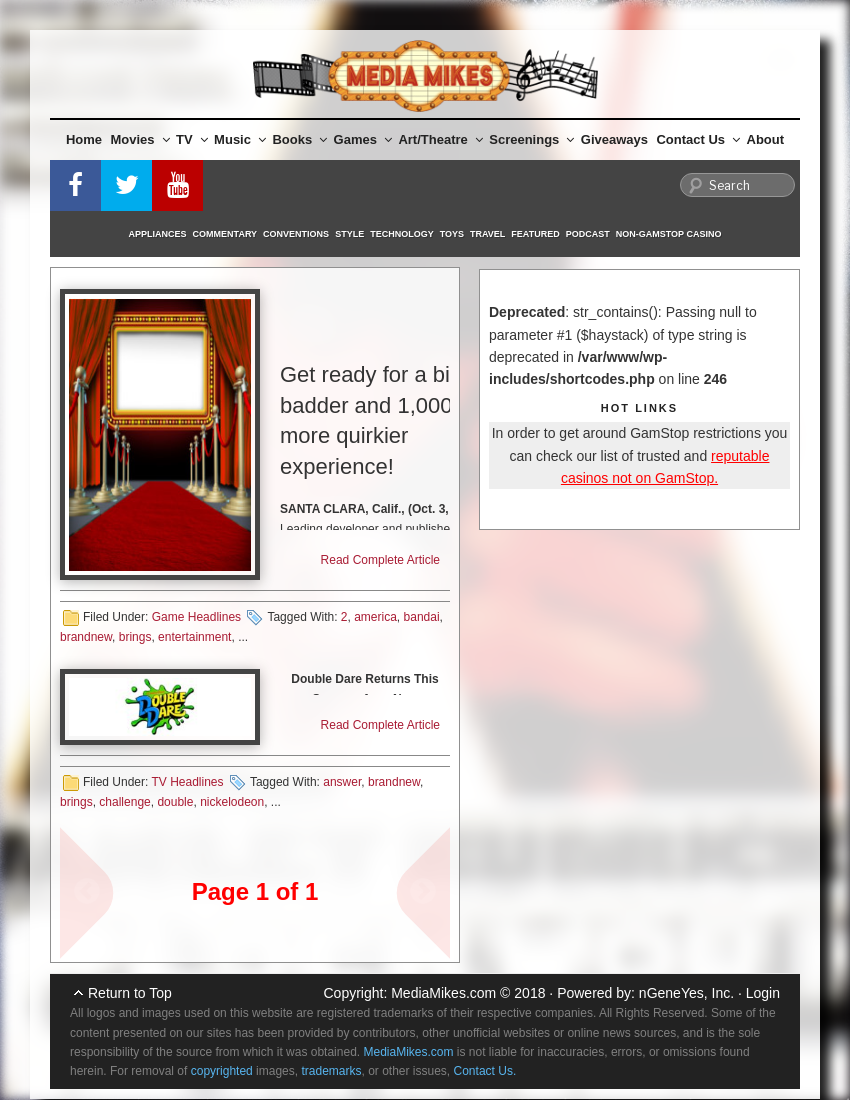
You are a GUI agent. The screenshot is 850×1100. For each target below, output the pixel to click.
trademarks (331, 1071)
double (175, 802)
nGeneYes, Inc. (686, 993)
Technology (402, 234)
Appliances (158, 234)
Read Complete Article (380, 560)
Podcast (588, 234)
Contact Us (698, 139)
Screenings (531, 139)
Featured (535, 234)
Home (84, 139)
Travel (487, 234)
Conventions (296, 234)
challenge (124, 802)
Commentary (225, 234)
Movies (140, 139)
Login (763, 993)
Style (349, 234)
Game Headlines (196, 617)
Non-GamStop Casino (669, 234)
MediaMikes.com (443, 993)
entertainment (194, 637)
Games (363, 139)
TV (192, 139)
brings (135, 637)
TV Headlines (187, 782)
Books (299, 139)
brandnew (86, 637)
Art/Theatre (440, 139)
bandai (422, 617)
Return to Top (130, 993)
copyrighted (222, 1071)
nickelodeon (232, 802)
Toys (452, 234)
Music (240, 139)
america (375, 617)
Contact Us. (485, 1071)
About (766, 139)
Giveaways (614, 139)
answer (342, 782)
